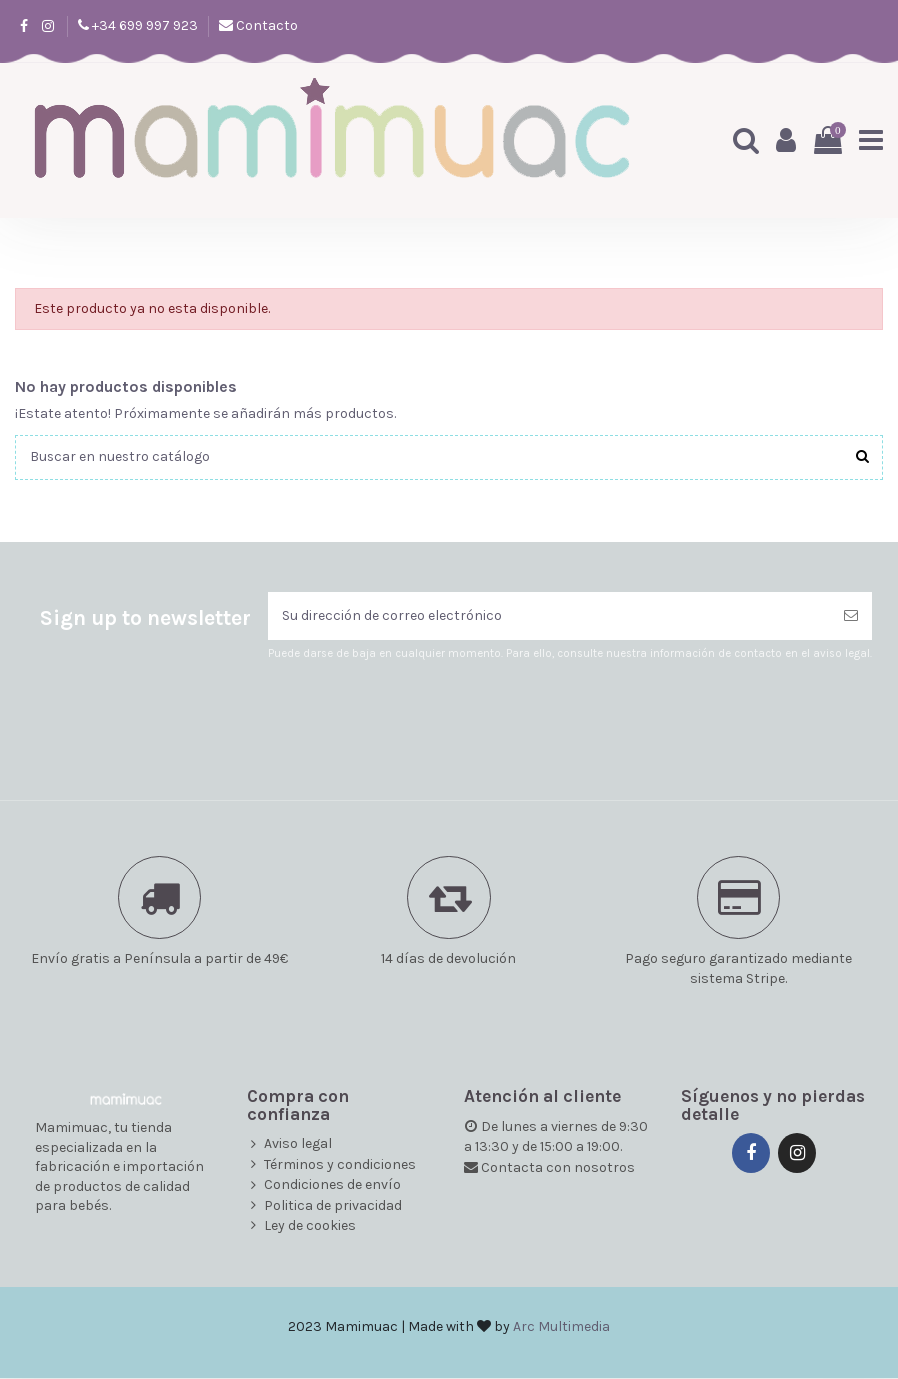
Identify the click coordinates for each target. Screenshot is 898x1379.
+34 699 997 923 (143, 25)
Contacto (265, 25)
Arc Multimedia (561, 1327)
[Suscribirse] (851, 616)
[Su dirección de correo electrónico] (549, 616)
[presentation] (435, 712)
